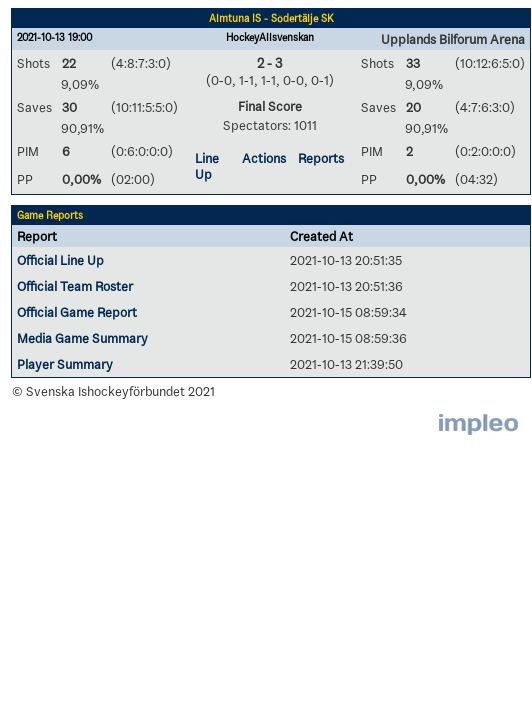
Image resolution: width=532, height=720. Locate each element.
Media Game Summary (82, 338)
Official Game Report (77, 312)
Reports (321, 158)
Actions (264, 158)
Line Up (207, 166)
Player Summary (65, 364)
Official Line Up (60, 260)
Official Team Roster (75, 286)
